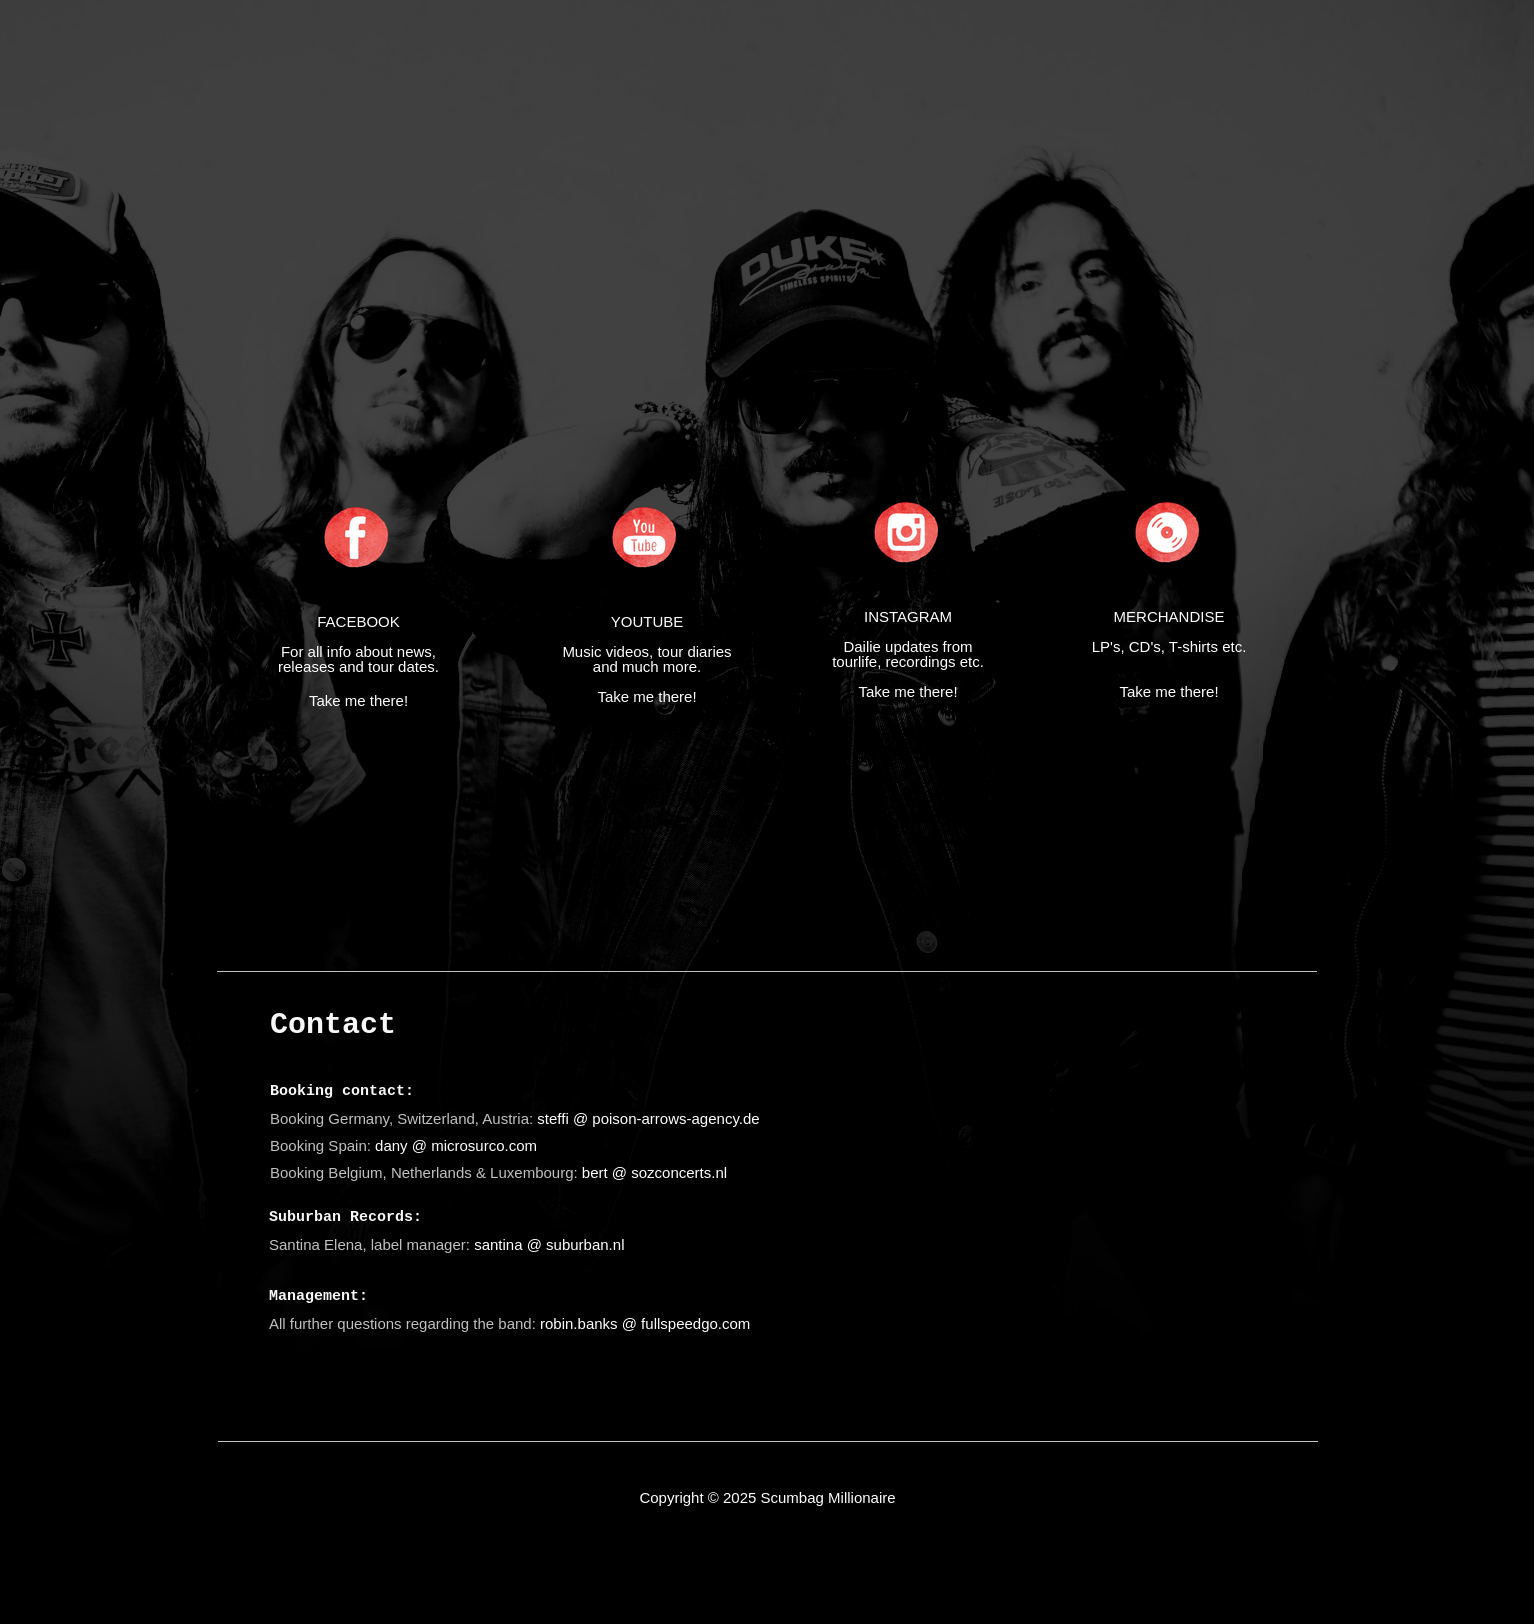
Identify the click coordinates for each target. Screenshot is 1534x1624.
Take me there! (358, 700)
